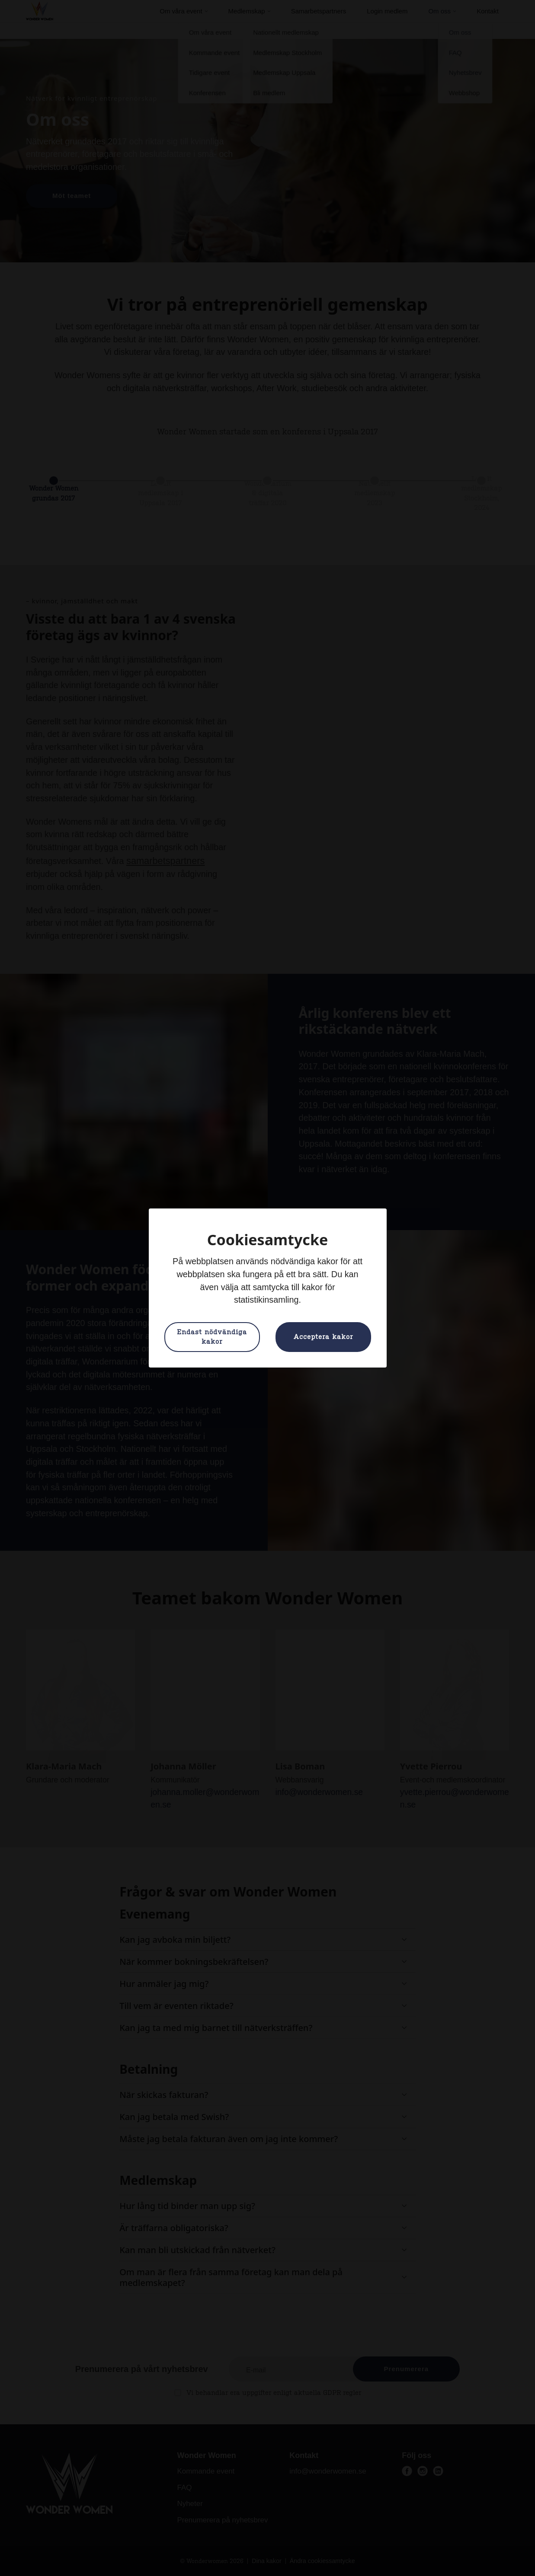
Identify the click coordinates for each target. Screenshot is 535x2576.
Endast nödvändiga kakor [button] (212, 1337)
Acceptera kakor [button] (323, 1337)
